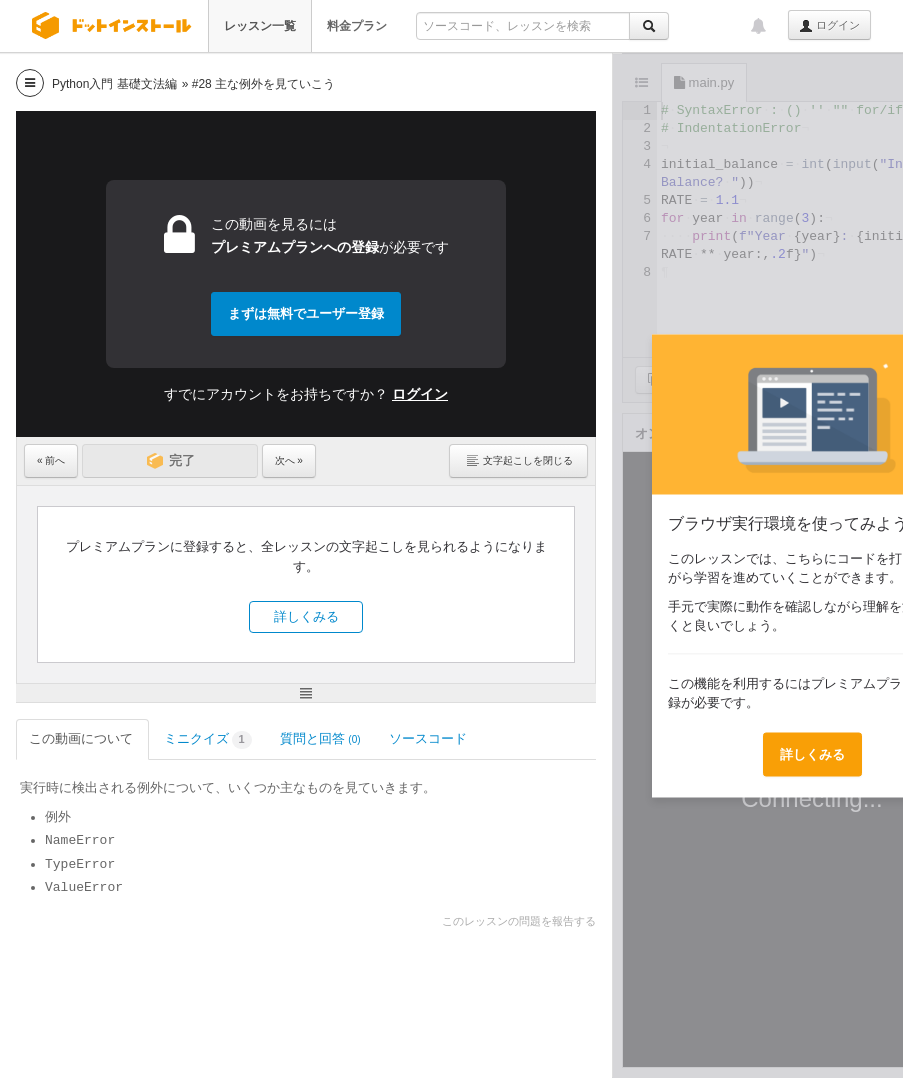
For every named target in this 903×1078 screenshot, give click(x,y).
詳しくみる (306, 616)
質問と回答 (320, 738)
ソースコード (429, 738)
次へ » (289, 460)
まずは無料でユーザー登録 (306, 313)
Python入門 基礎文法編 (114, 84)
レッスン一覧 (260, 26)
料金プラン (357, 26)
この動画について (82, 738)
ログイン (829, 26)
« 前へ (51, 460)
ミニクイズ (208, 740)
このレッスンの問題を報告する (519, 921)
